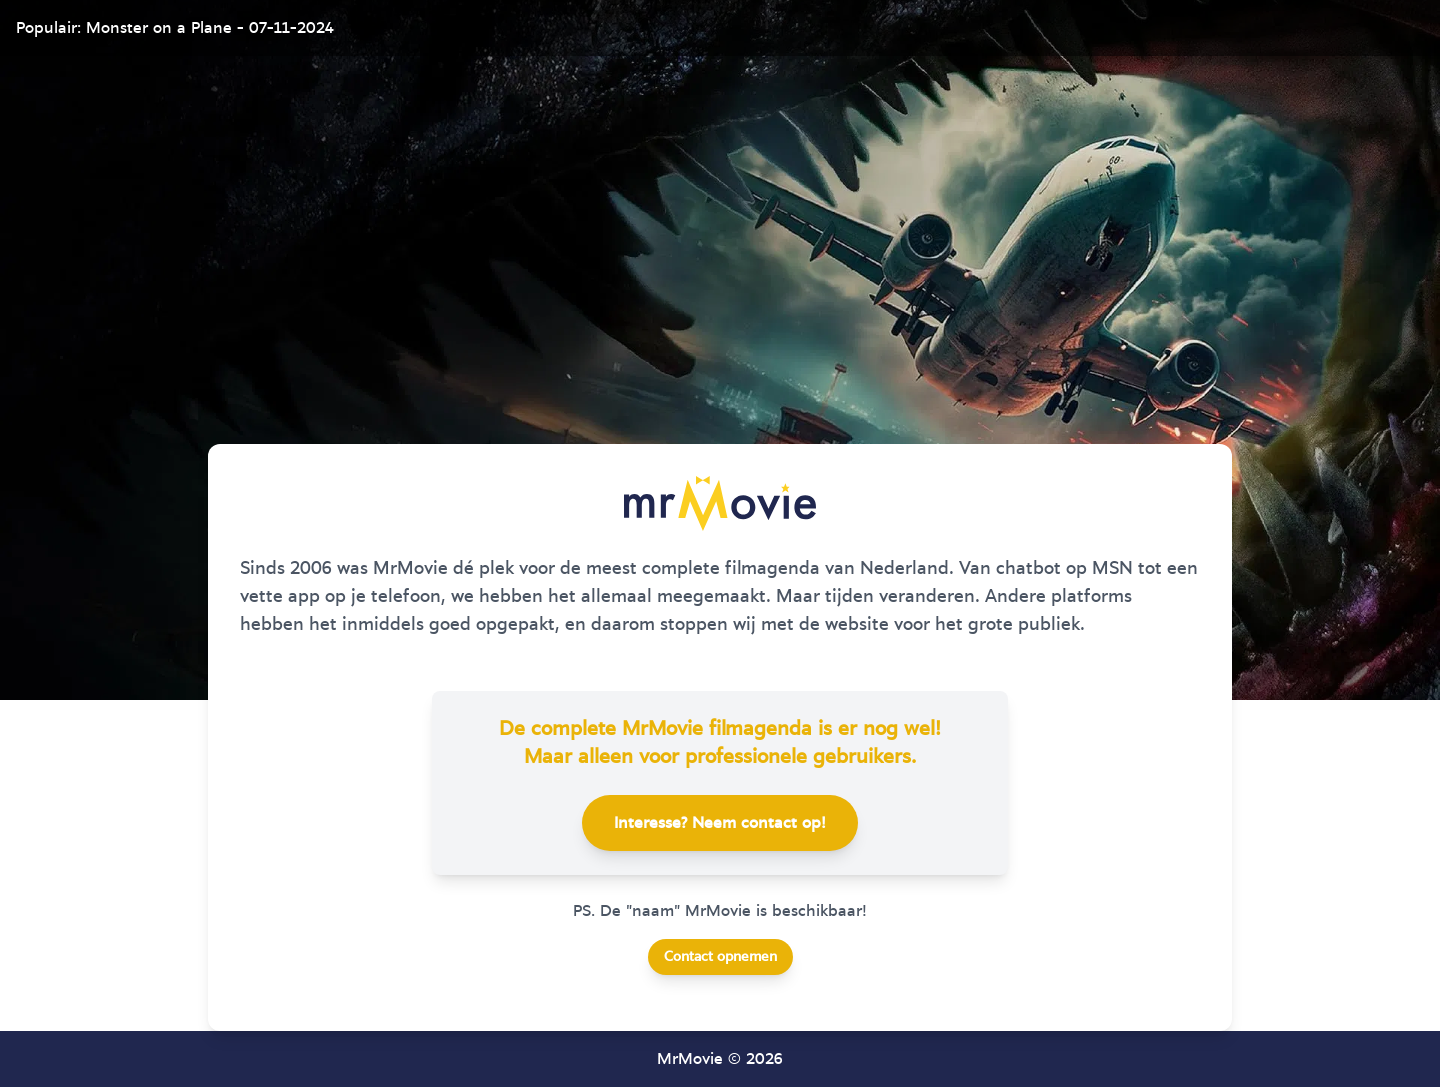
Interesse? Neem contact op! (720, 823)
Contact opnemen (720, 957)
